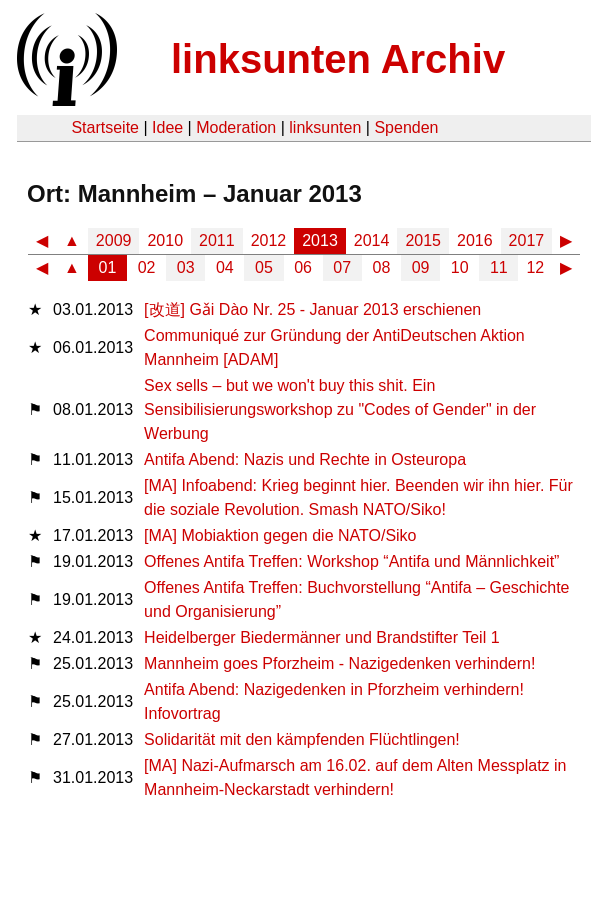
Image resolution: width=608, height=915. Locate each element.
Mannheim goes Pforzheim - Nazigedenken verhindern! (339, 663)
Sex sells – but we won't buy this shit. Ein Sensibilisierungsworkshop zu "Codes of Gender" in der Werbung (340, 409)
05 (264, 267)
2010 (165, 240)
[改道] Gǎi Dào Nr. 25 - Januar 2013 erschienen (312, 309)
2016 (475, 240)
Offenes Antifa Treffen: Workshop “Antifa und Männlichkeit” (351, 561)
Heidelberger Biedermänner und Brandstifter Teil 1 (321, 637)
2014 (372, 240)
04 (225, 267)
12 (535, 267)
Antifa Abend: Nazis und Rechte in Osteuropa (305, 459)
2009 (114, 240)
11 (499, 267)
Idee (167, 127)
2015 (423, 240)
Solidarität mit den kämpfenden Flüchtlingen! (302, 739)
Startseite (105, 127)
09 (421, 267)
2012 (269, 240)
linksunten (325, 127)
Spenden (406, 127)
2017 (527, 240)
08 (382, 267)
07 (342, 267)
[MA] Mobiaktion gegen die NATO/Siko (280, 535)
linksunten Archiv (338, 59)
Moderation (236, 127)
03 (186, 267)
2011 (217, 240)
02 (147, 267)
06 (303, 267)
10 (460, 267)
